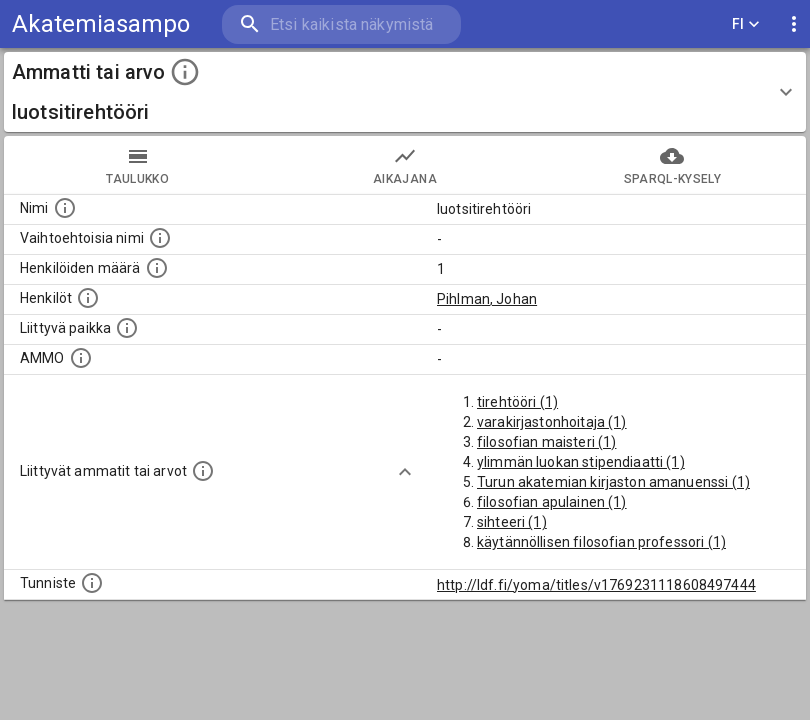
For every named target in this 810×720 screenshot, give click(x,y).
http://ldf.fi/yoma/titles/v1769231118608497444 (596, 585)
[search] (341, 24)
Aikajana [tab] (404, 165)
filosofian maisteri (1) (546, 442)
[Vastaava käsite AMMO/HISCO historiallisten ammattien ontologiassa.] (81, 358)
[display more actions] (794, 24)
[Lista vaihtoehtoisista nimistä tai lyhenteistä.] (160, 238)
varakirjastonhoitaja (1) (552, 422)
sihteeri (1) (512, 522)
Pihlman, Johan (487, 299)
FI (746, 24)
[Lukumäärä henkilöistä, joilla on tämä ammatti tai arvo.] (157, 268)
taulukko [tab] (137, 165)
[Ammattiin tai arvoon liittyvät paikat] (127, 328)
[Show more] (405, 472)
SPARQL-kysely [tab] (672, 165)
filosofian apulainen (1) (552, 502)
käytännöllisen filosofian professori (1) (601, 542)
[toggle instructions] (185, 72)
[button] (405, 92)
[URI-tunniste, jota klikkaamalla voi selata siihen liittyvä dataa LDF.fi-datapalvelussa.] (92, 583)
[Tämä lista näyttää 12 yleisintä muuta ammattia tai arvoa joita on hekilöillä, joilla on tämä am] (203, 471)
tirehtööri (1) (517, 402)
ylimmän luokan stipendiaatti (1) (581, 462)
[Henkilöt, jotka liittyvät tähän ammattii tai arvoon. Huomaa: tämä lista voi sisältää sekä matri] (88, 298)
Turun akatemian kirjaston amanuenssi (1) (613, 482)
